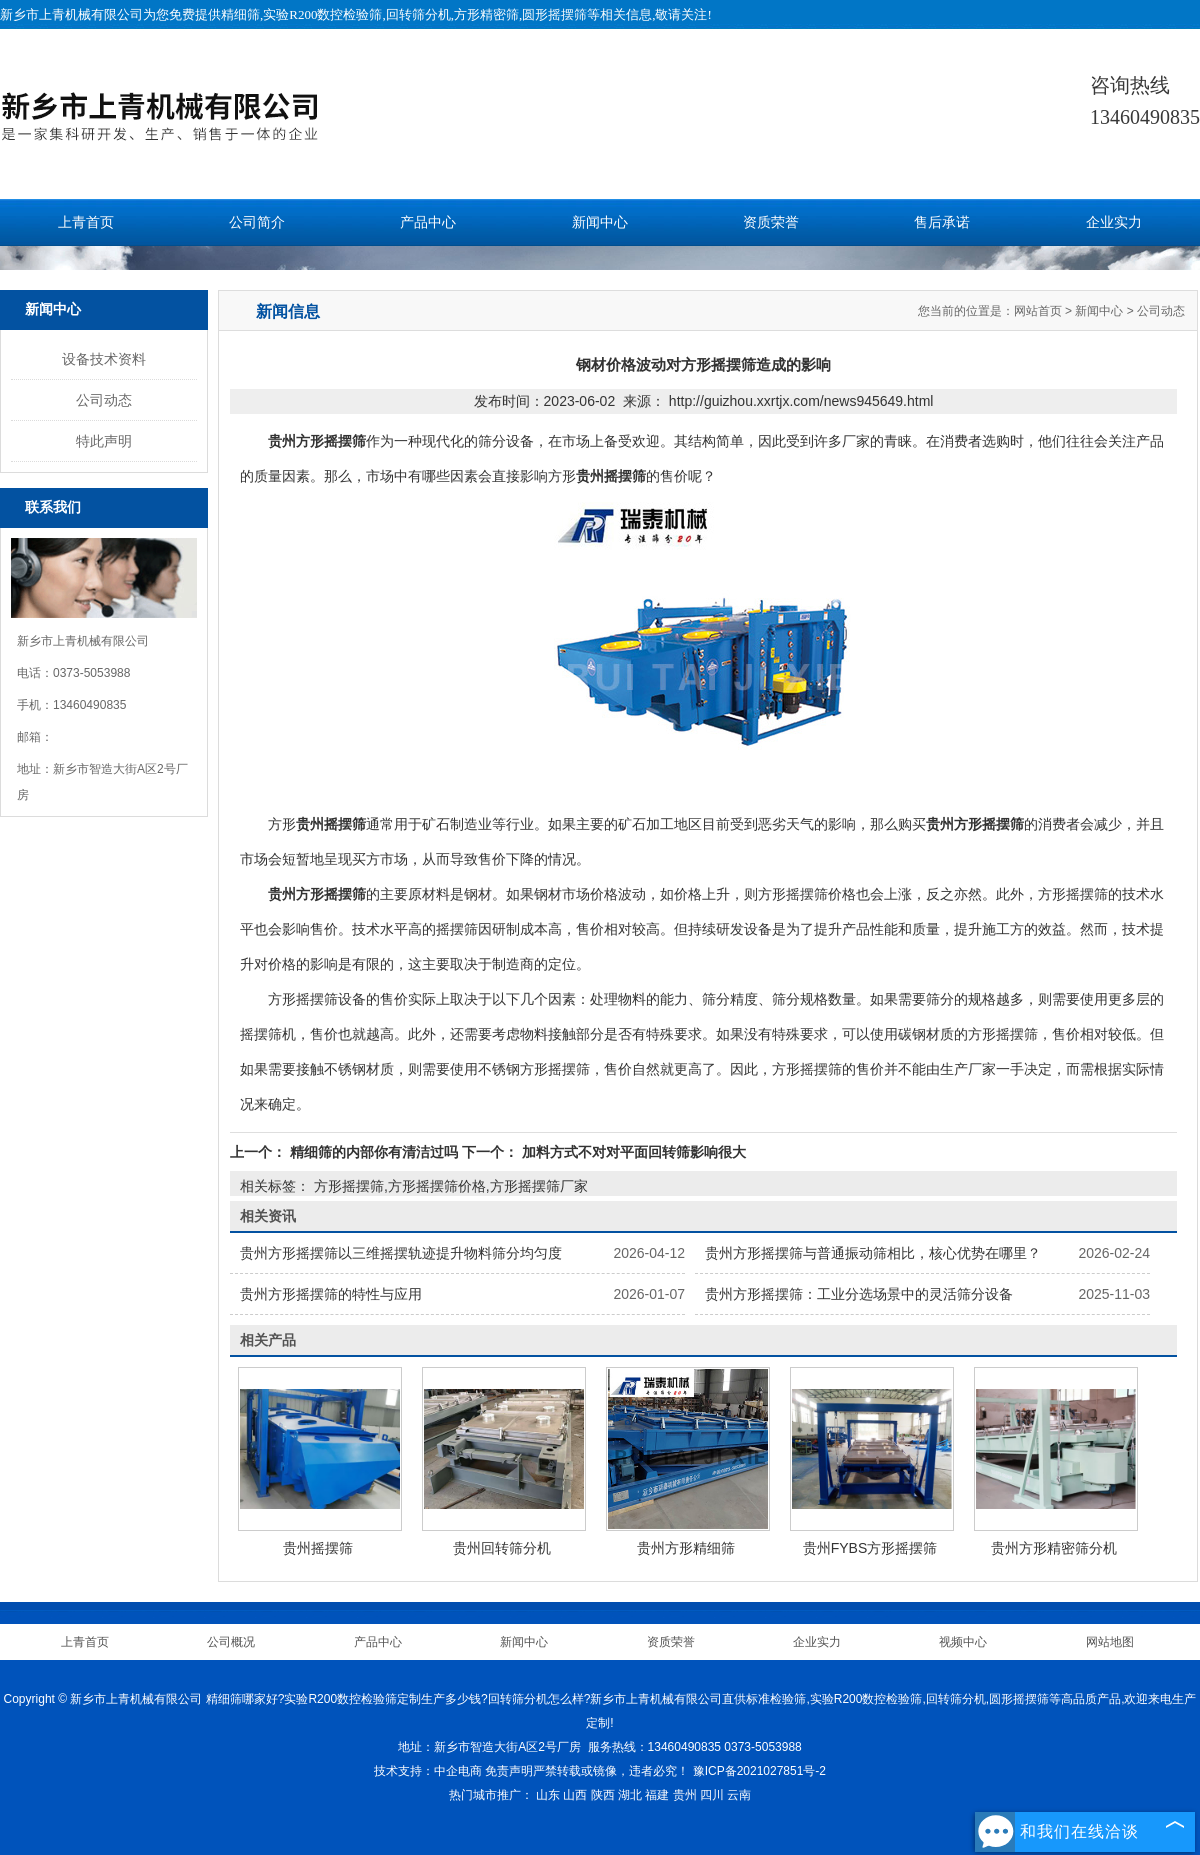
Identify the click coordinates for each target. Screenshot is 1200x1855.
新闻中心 (600, 222)
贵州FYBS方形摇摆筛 (870, 1548)
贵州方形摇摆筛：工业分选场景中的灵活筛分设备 (859, 1294)
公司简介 (257, 222)
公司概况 (231, 1642)
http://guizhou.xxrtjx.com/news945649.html (801, 401)
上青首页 (86, 222)
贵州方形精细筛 (686, 1548)
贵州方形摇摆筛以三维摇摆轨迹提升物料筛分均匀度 (401, 1253)
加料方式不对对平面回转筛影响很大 (632, 1152)
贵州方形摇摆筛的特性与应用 (331, 1294)
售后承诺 (942, 222)
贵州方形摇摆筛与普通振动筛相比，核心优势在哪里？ (873, 1253)
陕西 (603, 1795)
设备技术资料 (104, 359)
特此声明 (104, 441)
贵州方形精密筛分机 (1054, 1548)
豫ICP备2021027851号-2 (759, 1771)
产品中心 (428, 222)
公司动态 (104, 400)
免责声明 (509, 1771)
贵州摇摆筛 (318, 1548)
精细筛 (240, 14)
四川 (712, 1795)
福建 (657, 1795)
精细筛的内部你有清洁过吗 (374, 1152)
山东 (548, 1795)
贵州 (685, 1795)
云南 (739, 1795)
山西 (575, 1795)
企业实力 (1114, 222)
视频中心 (963, 1642)
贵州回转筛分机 (502, 1548)
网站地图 (1110, 1642)
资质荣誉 (771, 222)
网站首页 (1038, 311)
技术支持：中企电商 (428, 1771)
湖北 (630, 1795)
